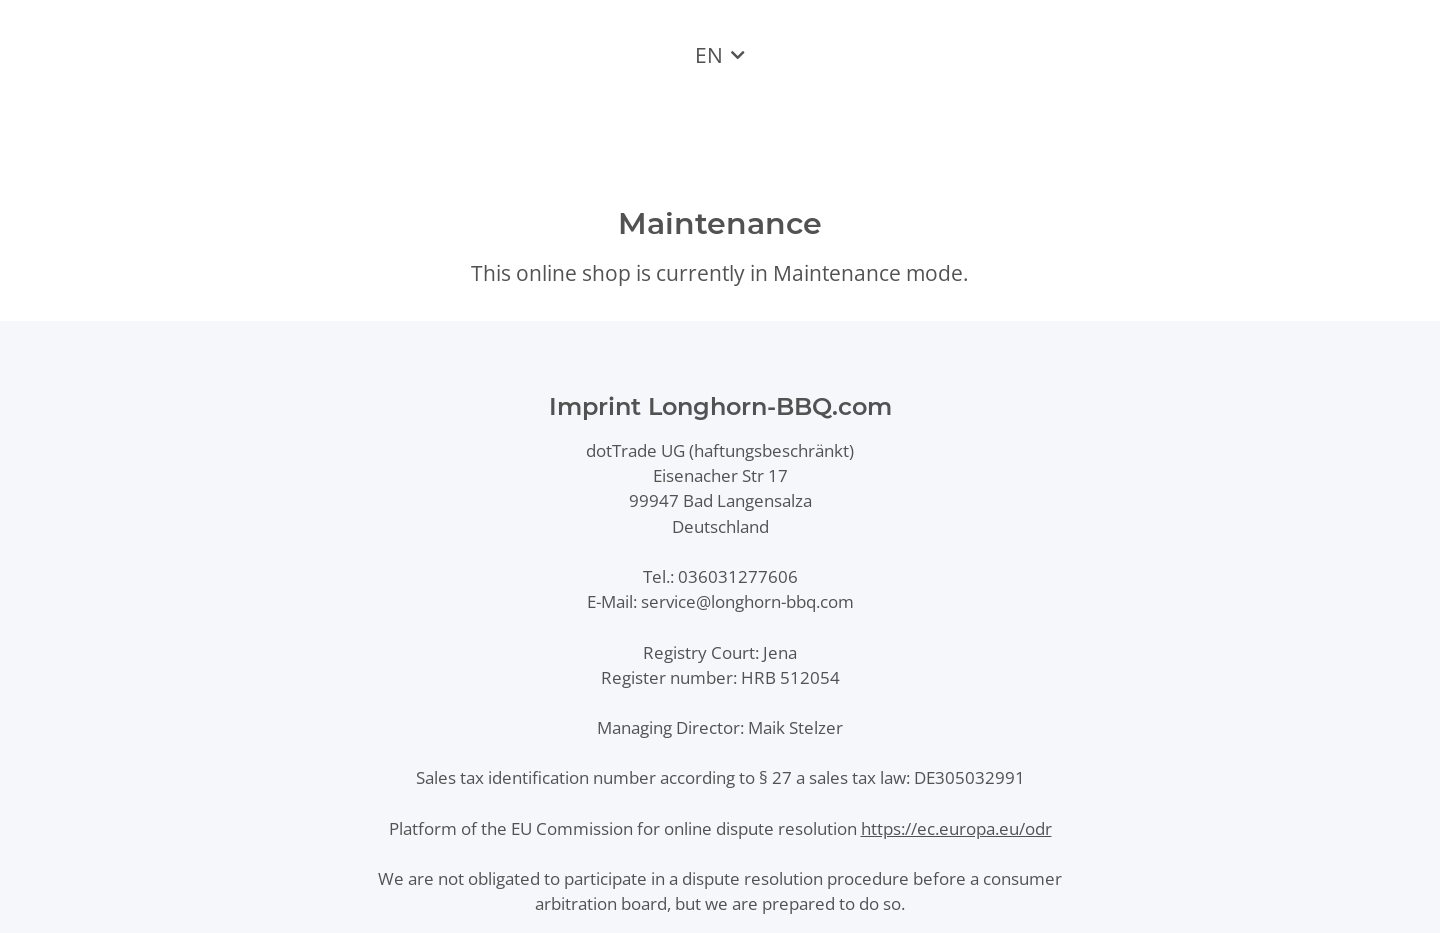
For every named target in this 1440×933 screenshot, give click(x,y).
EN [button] (709, 55)
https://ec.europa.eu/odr (956, 828)
